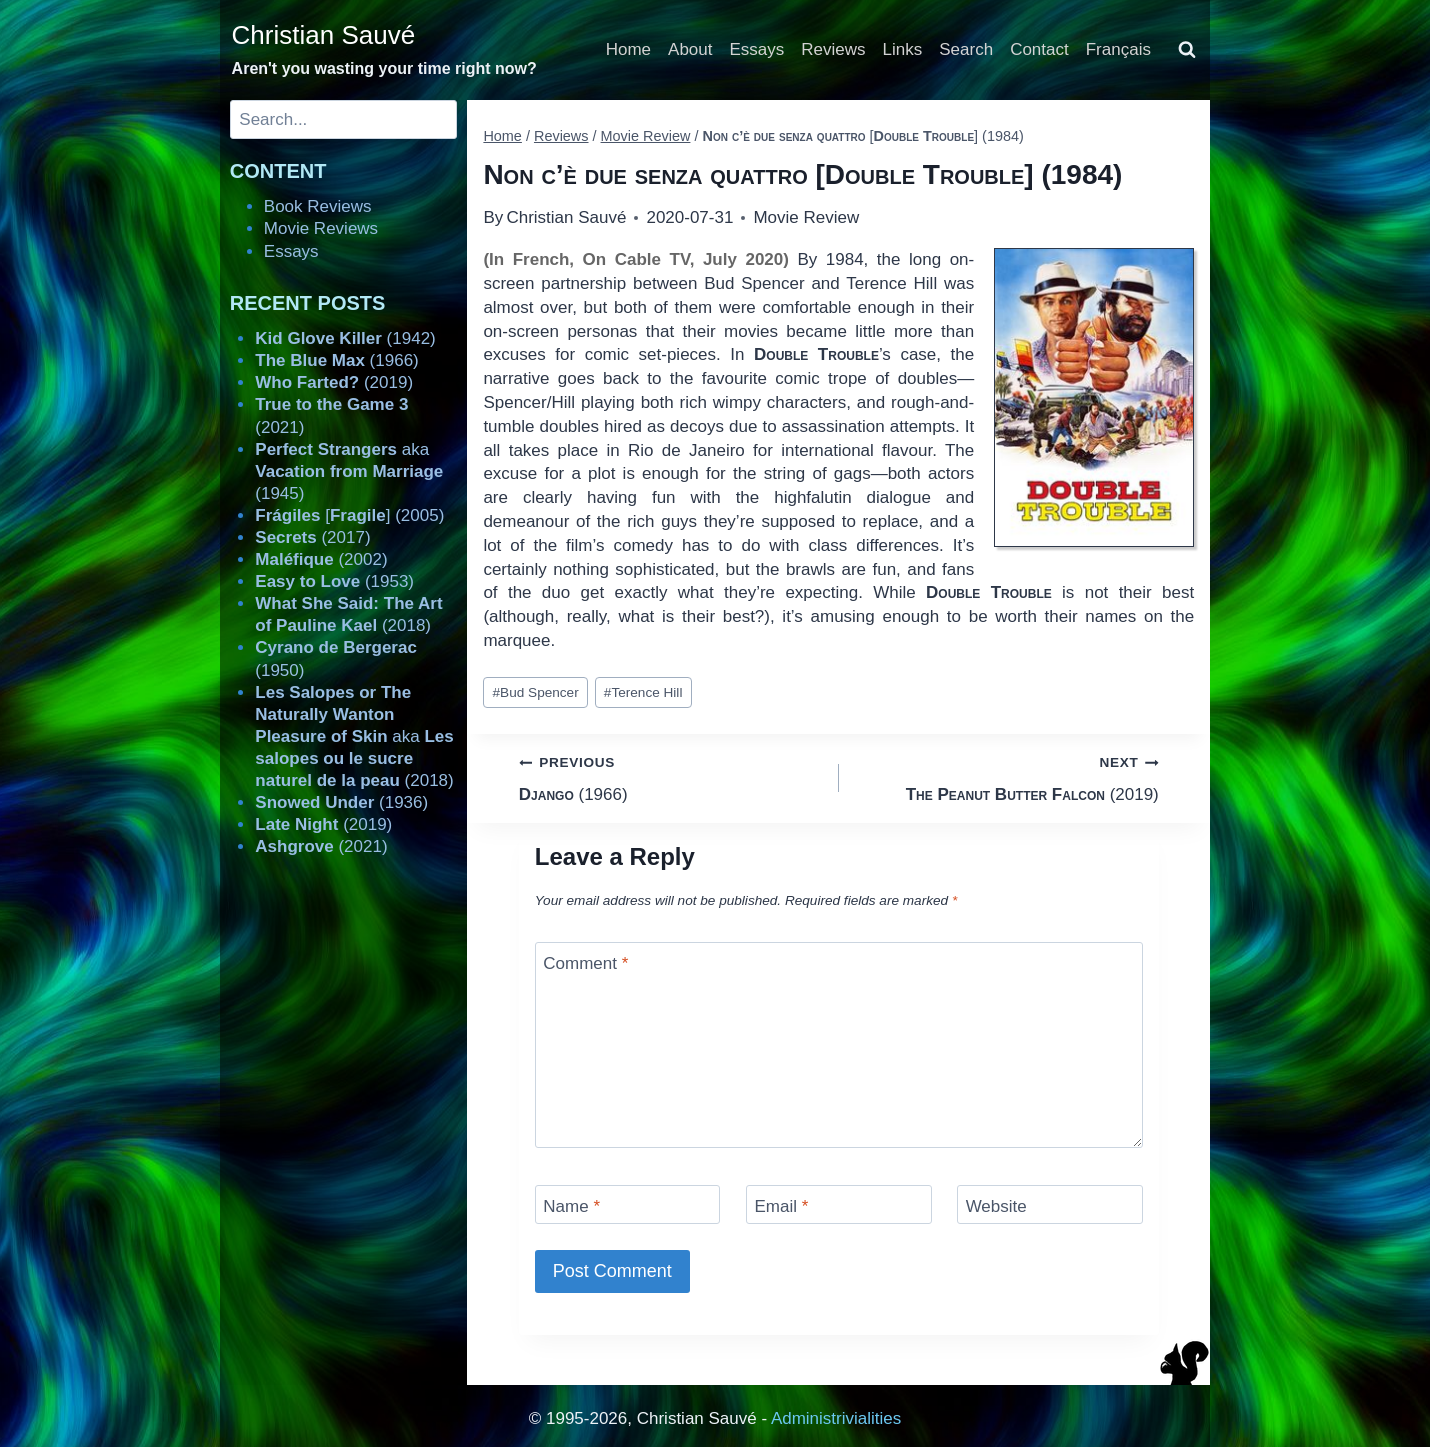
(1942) (345, 338)
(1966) (670, 776)
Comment (585, 963)
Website (996, 1206)
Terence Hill (643, 692)
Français (1118, 49)
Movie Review (806, 217)
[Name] (628, 1204)
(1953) (334, 581)
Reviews (833, 49)
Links (903, 49)
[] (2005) (349, 515)
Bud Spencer (536, 692)
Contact (1039, 49)
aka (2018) (354, 736)
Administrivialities (836, 1418)
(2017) (312, 537)
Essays (757, 49)
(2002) (321, 559)
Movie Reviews (321, 228)
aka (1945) (349, 471)
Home (628, 49)
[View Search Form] (1187, 50)
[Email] (839, 1204)
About (690, 49)
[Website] (1050, 1204)
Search (966, 49)
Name (571, 1206)
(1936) (341, 802)
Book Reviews (318, 206)
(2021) (321, 846)
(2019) (1007, 776)
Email (781, 1206)
